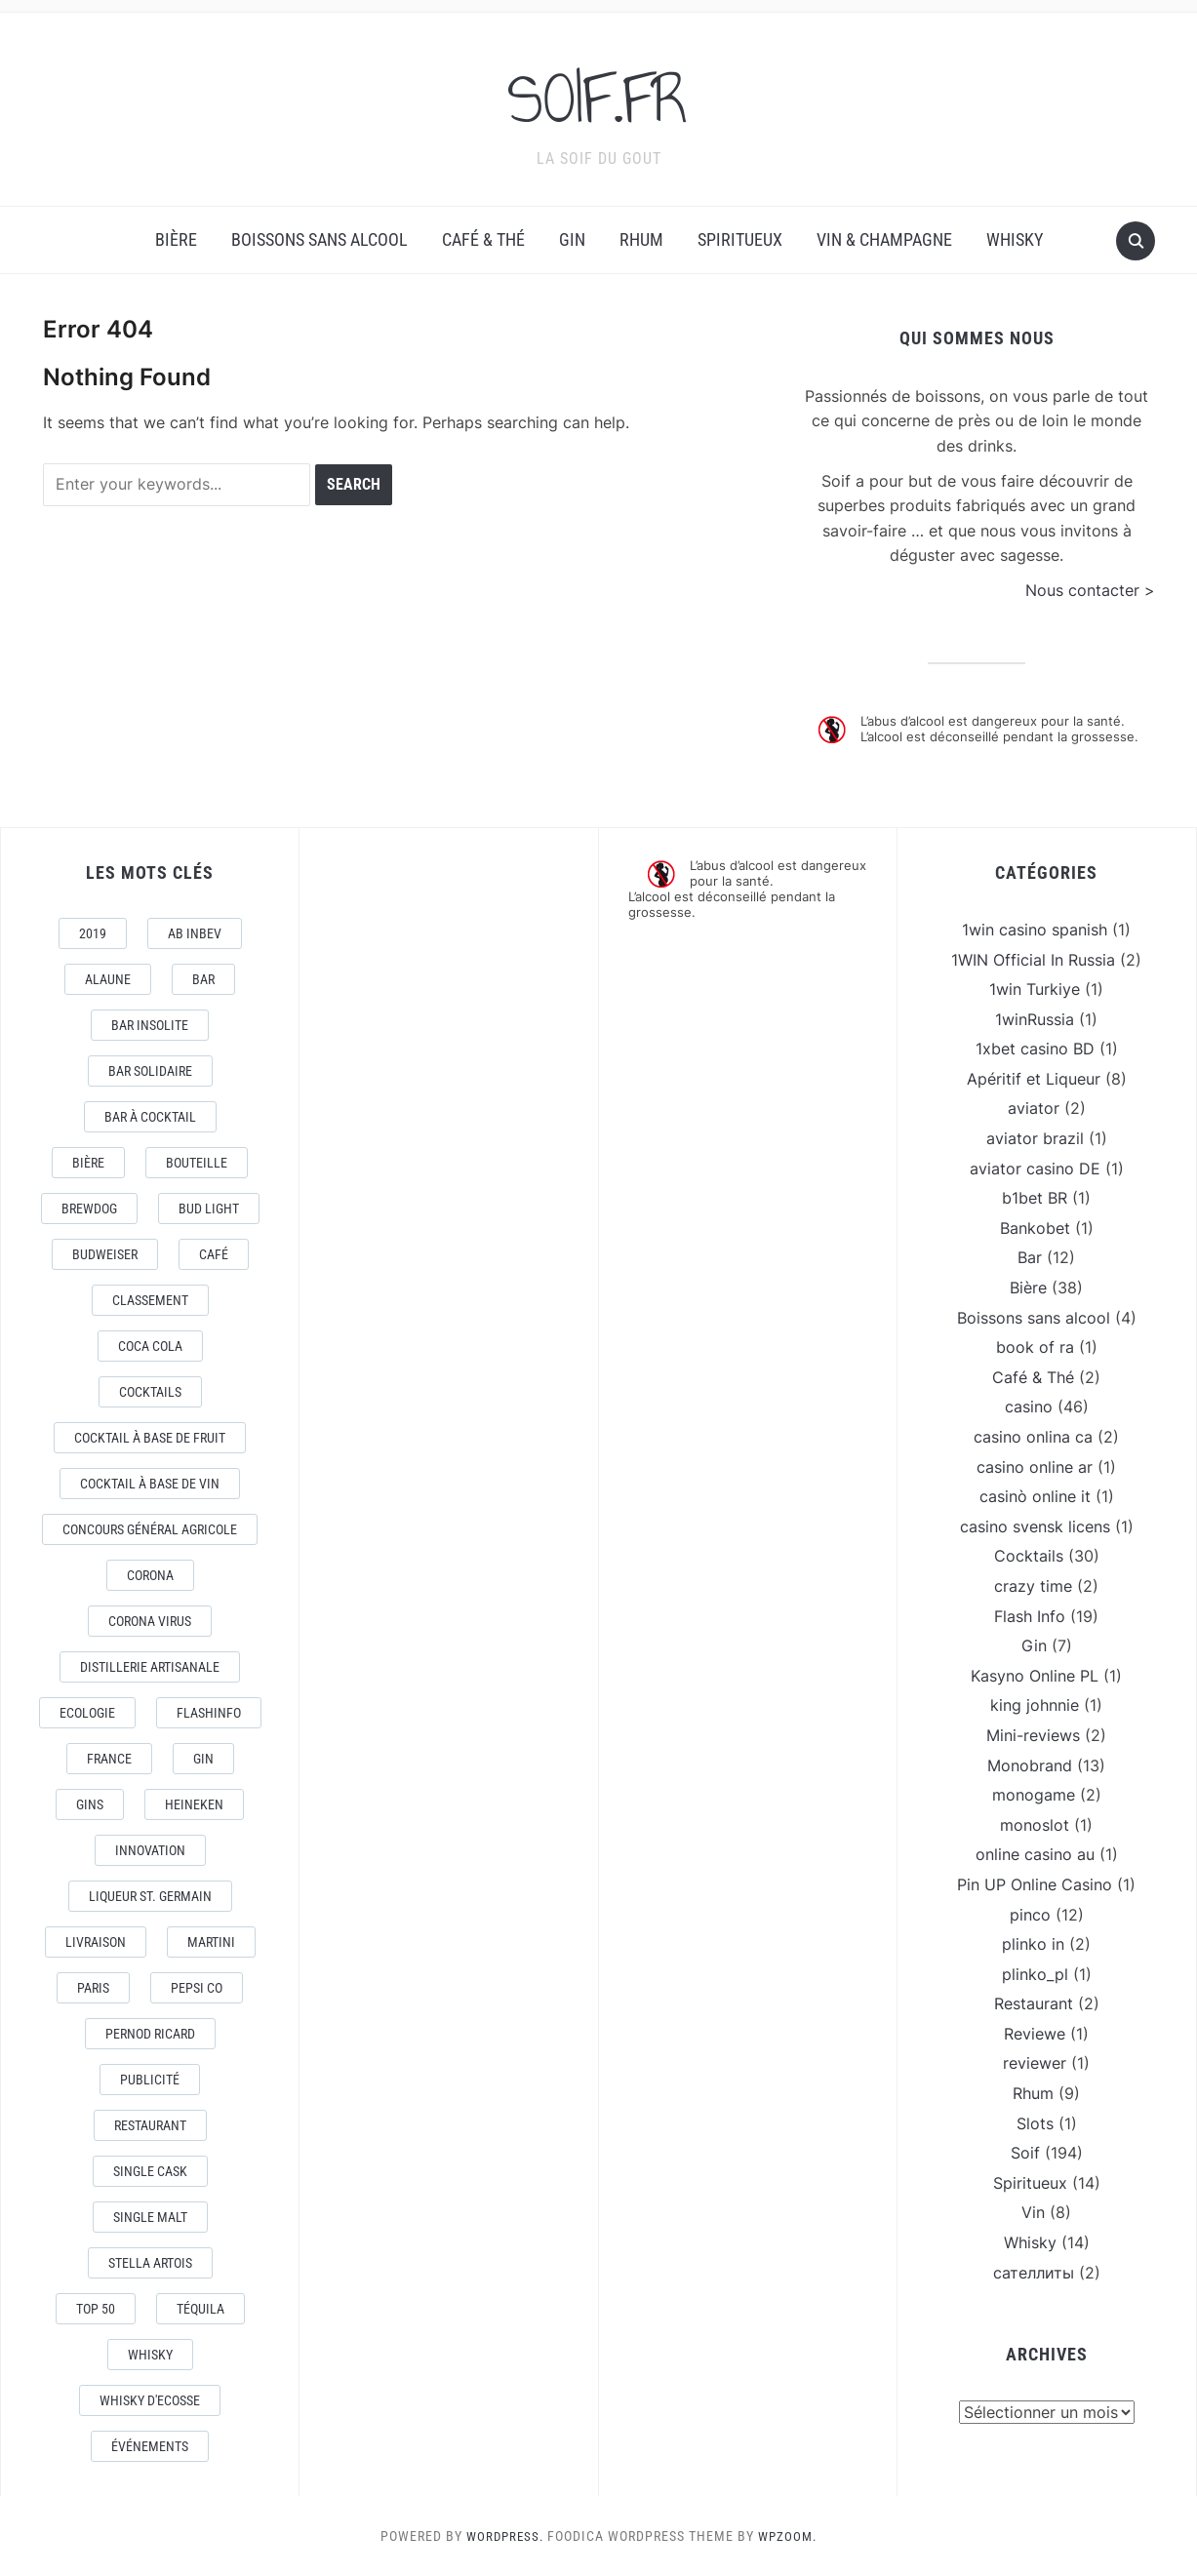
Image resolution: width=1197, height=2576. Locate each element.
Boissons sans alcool (319, 239)
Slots (1035, 2123)
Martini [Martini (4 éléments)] (211, 1942)
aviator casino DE (1035, 1168)
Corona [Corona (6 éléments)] (150, 1575)
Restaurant (1033, 2003)
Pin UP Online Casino (1034, 1884)
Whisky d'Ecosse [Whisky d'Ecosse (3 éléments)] (150, 2400)
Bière (176, 239)
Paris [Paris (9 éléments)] (93, 1988)
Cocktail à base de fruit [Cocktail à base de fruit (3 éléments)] (149, 1438)
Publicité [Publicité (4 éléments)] (150, 2079)
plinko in (1033, 1944)
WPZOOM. (790, 2536)
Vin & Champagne (884, 239)
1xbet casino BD (1035, 1048)
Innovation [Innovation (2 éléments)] (150, 1850)
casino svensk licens (1035, 1526)
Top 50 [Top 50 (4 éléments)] (95, 2309)
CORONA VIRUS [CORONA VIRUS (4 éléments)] (149, 1621)
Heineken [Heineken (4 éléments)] (194, 1804)
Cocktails (1028, 1555)
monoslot (1034, 1825)
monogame (1033, 1794)
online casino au (1035, 1854)
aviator (1033, 1108)
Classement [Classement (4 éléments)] (150, 1300)
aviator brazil (1035, 1138)
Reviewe (1034, 2033)
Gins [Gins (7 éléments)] (89, 1804)
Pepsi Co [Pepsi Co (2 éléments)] (196, 1988)
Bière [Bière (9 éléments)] (88, 1162)
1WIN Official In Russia (1033, 960)
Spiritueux (740, 239)
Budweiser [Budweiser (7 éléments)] (105, 1254)
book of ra (1035, 1347)
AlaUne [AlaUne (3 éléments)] (108, 979)
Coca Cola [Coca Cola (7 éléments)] (150, 1346)
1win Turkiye (1034, 989)
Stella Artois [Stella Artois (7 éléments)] (150, 2263)
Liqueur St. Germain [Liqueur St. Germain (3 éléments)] (150, 1896)
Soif (1025, 2152)
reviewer (1034, 2063)
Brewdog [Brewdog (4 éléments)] (89, 1208)
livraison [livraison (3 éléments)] (95, 1942)
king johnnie (1034, 1705)
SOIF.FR (599, 96)
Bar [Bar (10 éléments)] (203, 979)
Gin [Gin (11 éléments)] (203, 1758)
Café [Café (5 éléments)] (213, 1254)
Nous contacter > (1090, 590)
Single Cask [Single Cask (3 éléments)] (150, 2171)
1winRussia (1034, 1019)
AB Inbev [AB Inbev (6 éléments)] (194, 933)
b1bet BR (1034, 1198)
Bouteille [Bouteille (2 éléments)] (196, 1162)
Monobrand (1029, 1765)
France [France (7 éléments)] (109, 1758)
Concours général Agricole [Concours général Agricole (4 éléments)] (149, 1529)
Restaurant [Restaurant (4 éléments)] (150, 2125)
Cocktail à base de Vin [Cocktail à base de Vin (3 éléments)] (149, 1483)
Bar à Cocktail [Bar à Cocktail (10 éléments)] (150, 1117)
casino (1029, 1406)
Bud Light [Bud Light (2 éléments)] (209, 1208)
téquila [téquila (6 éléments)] (200, 2309)
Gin (572, 239)
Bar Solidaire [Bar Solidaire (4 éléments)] (150, 1071)
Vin (1033, 2212)
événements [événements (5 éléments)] (149, 2446)
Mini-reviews (1033, 1735)
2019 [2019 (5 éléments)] (92, 933)
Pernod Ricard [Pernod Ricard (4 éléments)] (150, 2033)
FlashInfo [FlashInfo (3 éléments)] (209, 1713)
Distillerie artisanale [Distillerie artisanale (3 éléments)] (149, 1667)
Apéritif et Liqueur (1033, 1079)
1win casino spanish (1034, 929)
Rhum (641, 239)
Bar (1029, 1257)
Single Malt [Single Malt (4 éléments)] (150, 2217)
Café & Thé (483, 239)
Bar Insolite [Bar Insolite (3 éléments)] (149, 1025)
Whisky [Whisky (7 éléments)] (150, 2354)
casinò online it (1035, 1496)
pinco (1030, 1914)
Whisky (1014, 239)
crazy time (1033, 1586)
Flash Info (1029, 1616)
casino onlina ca (1033, 1437)
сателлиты (1033, 2272)
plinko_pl (1035, 1974)
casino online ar (1035, 1467)
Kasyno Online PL (1034, 1675)
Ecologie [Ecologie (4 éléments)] (87, 1713)
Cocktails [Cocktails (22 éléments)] (150, 1392)
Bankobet (1035, 1228)
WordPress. (503, 2536)
